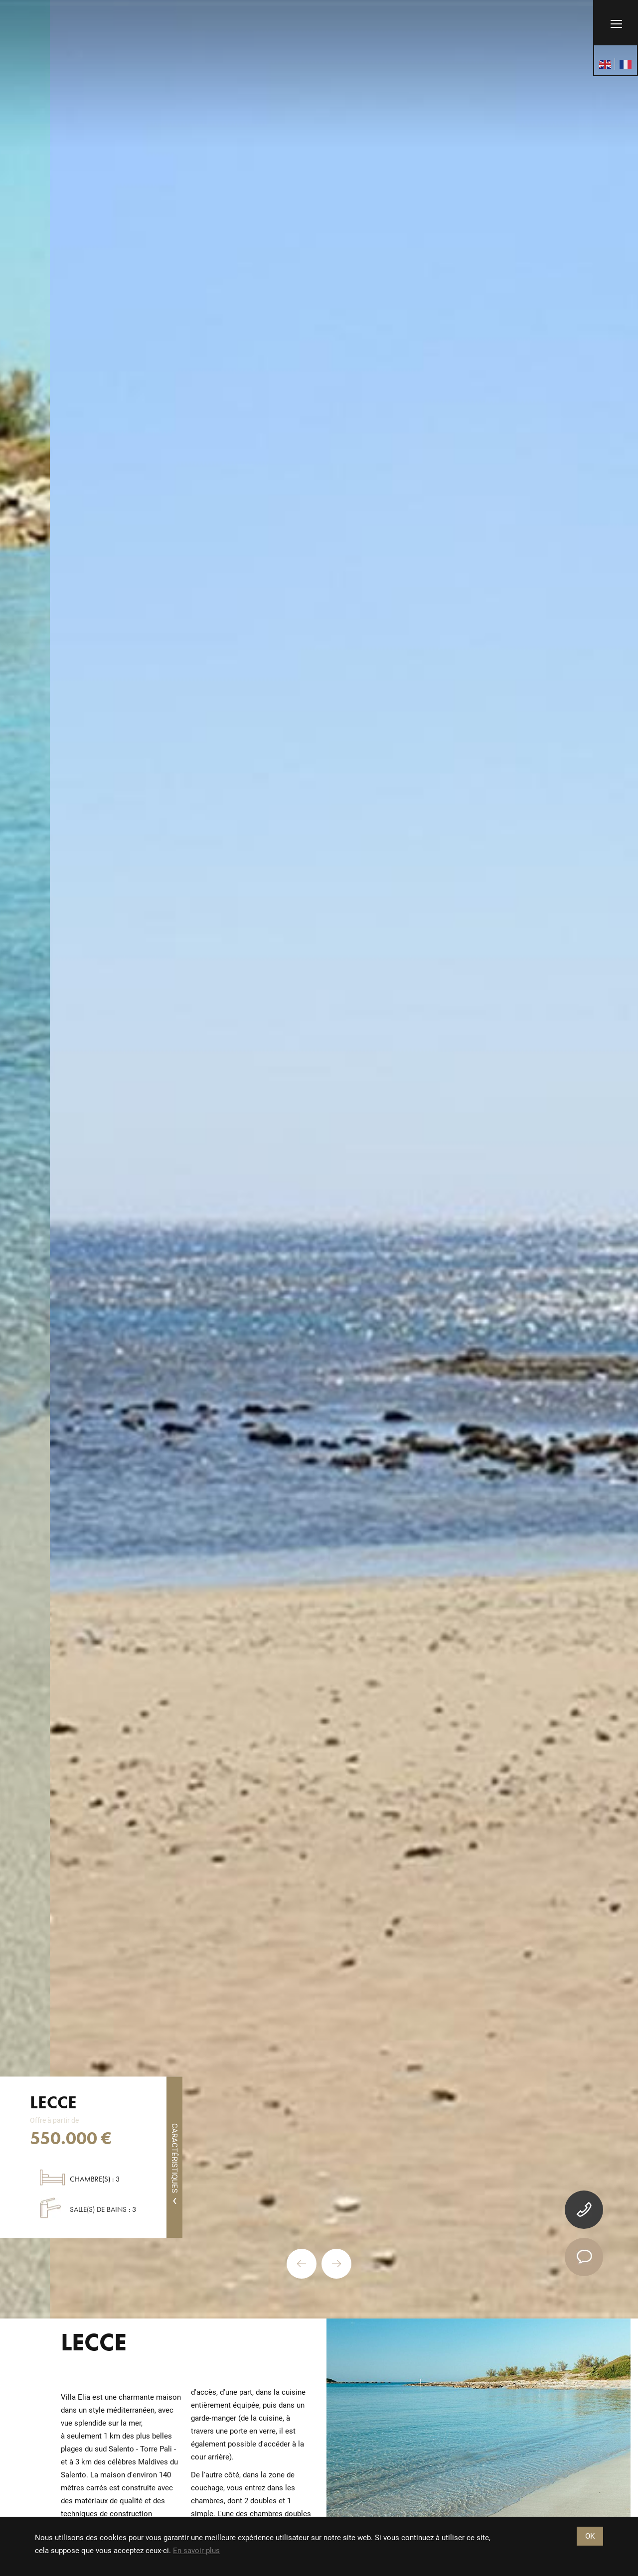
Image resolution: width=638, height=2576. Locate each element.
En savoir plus (196, 2550)
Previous (302, 2264)
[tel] (584, 2209)
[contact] (584, 2257)
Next (336, 2264)
